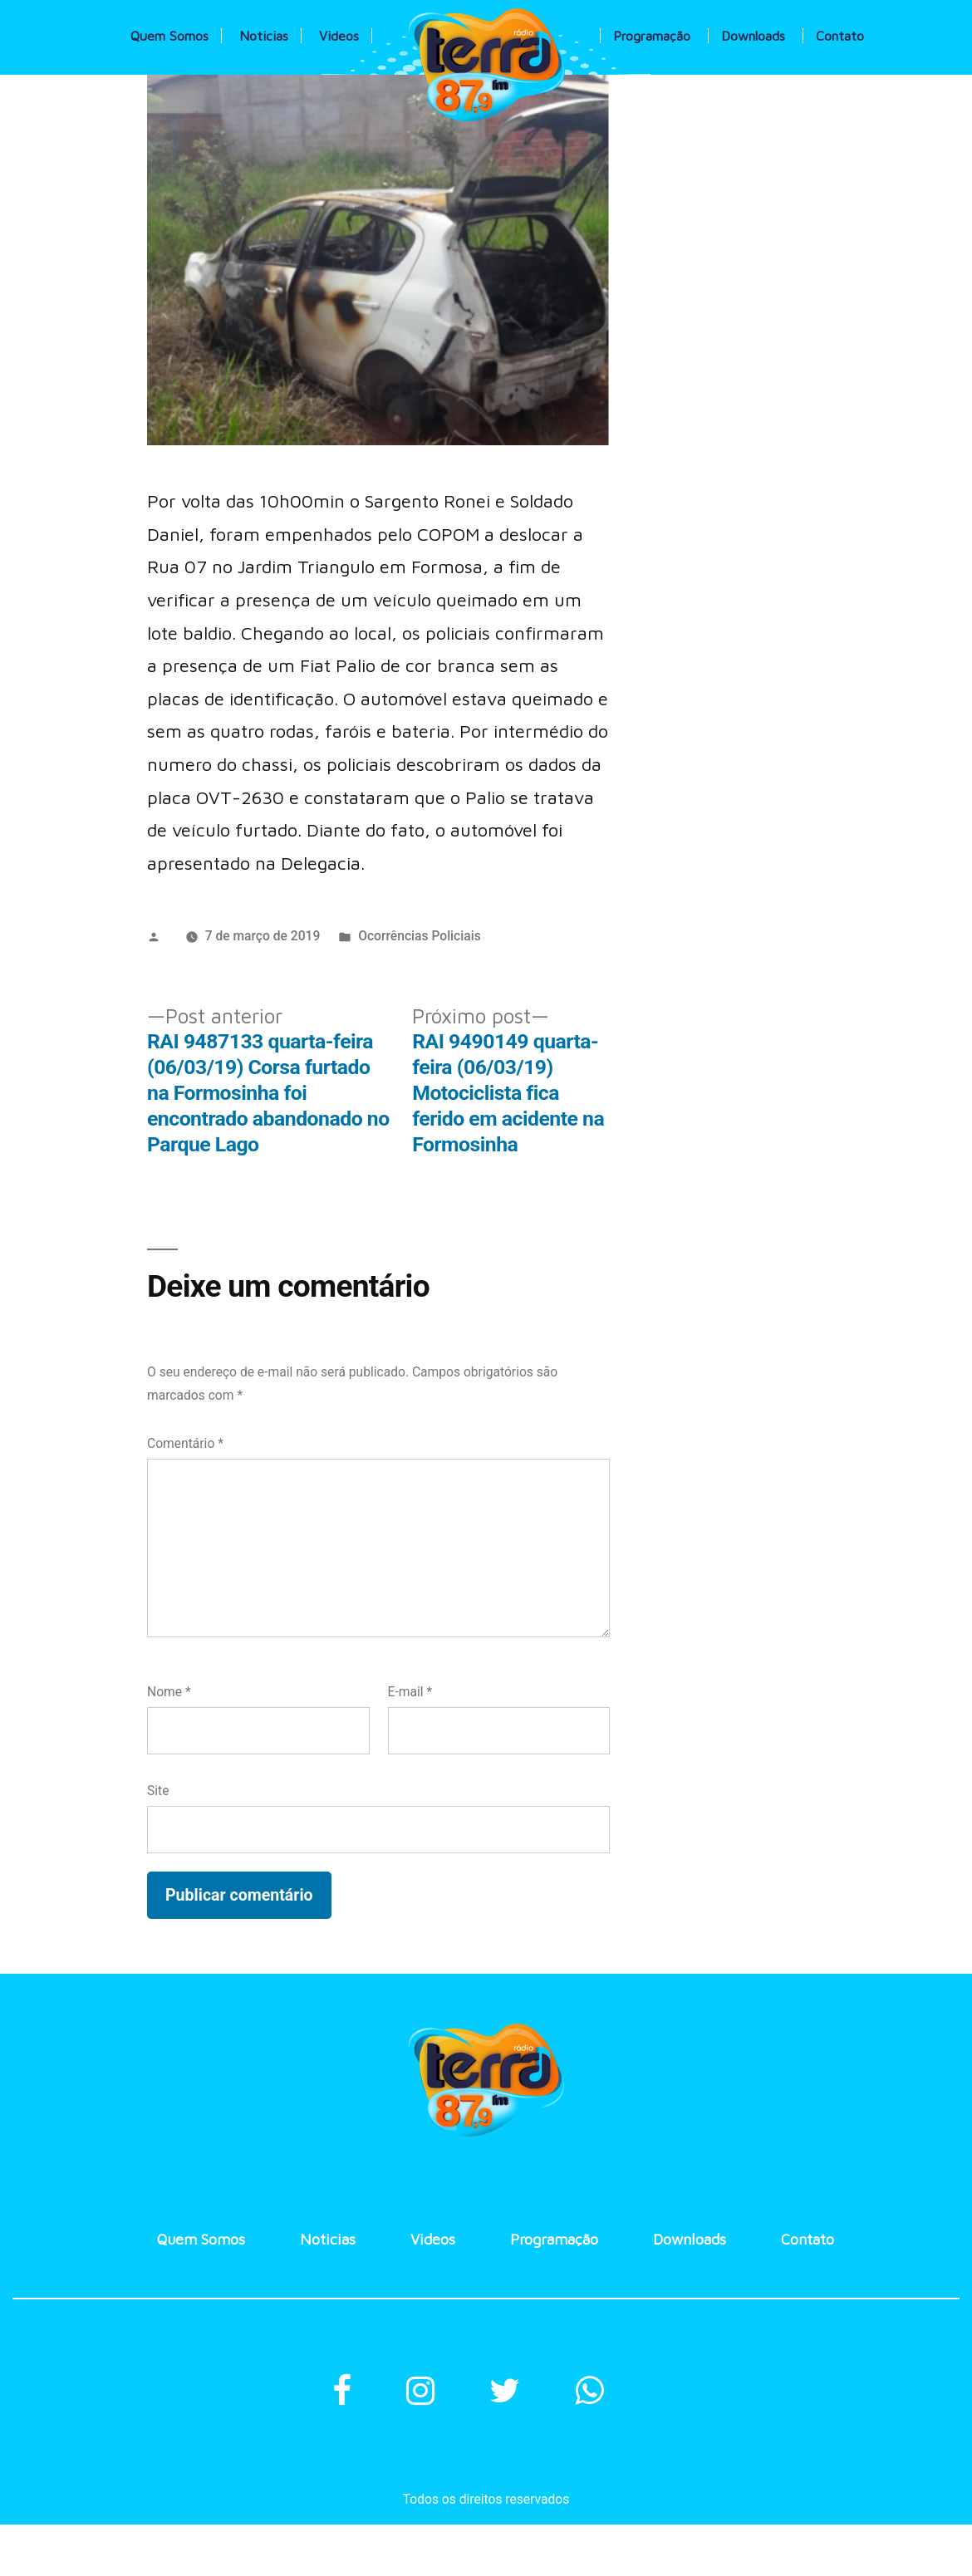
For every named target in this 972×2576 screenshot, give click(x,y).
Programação (651, 35)
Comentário (185, 1443)
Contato (840, 35)
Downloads (753, 35)
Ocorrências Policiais (419, 936)
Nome (169, 1692)
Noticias (263, 35)
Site (158, 1790)
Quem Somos (169, 35)
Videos (339, 35)
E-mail (410, 1692)
